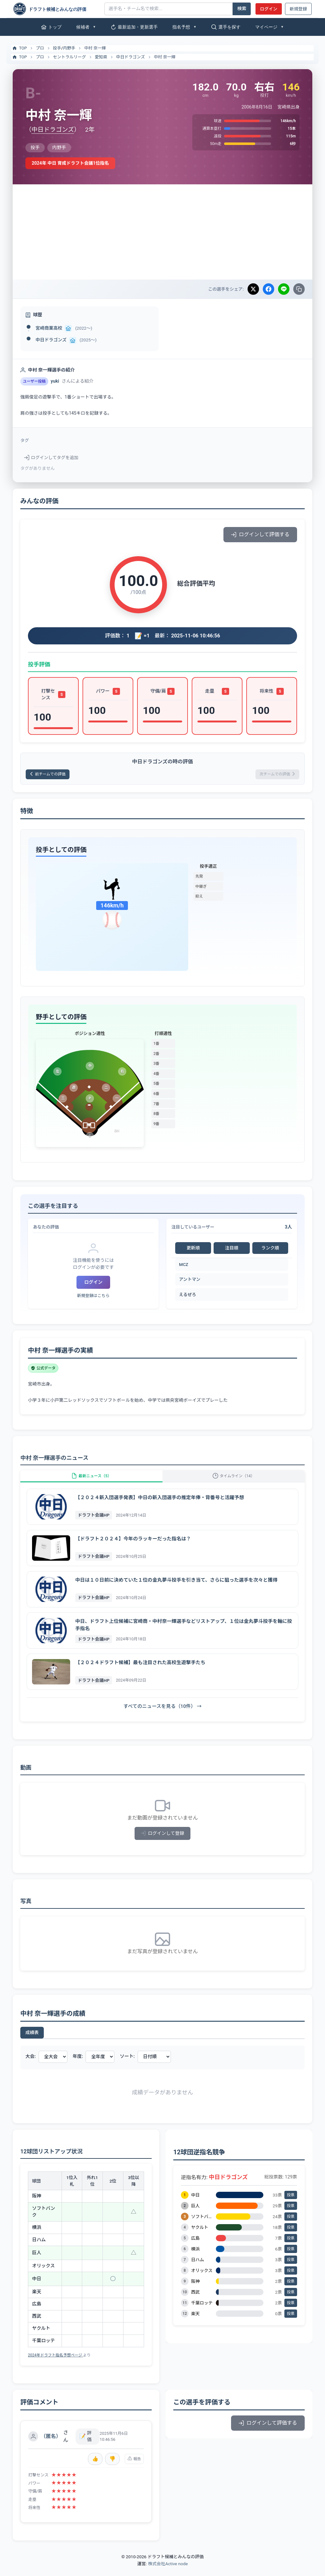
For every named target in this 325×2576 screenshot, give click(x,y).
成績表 (32, 2041)
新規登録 (298, 8)
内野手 (69, 48)
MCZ (183, 1266)
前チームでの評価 (52, 775)
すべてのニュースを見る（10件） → (162, 1715)
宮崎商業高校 (49, 328)
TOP (19, 48)
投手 (57, 48)
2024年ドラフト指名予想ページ (55, 2364)
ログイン (268, 8)
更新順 (193, 1250)
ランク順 (270, 1250)
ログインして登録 (162, 1842)
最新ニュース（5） (91, 1481)
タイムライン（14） (234, 1481)
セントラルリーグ (69, 57)
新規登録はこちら (93, 1297)
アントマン (189, 1281)
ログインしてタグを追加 (51, 457)
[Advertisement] (162, 232)
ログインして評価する (260, 534)
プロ (40, 48)
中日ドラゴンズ (130, 57)
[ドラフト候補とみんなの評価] (56, 9)
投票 (291, 2204)
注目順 (231, 1250)
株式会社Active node (168, 2572)
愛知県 (101, 57)
